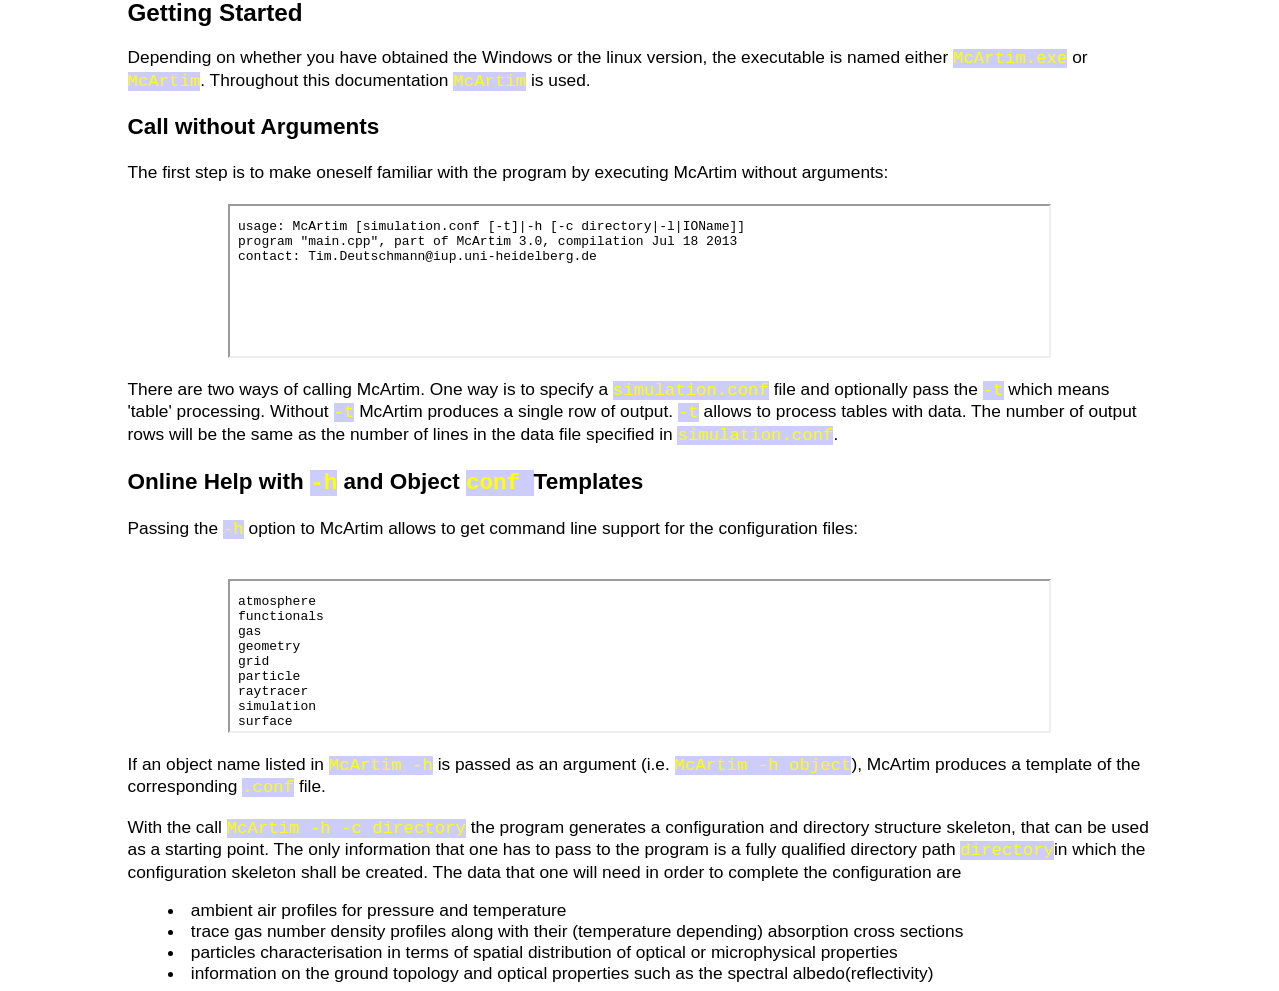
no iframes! (639, 279)
